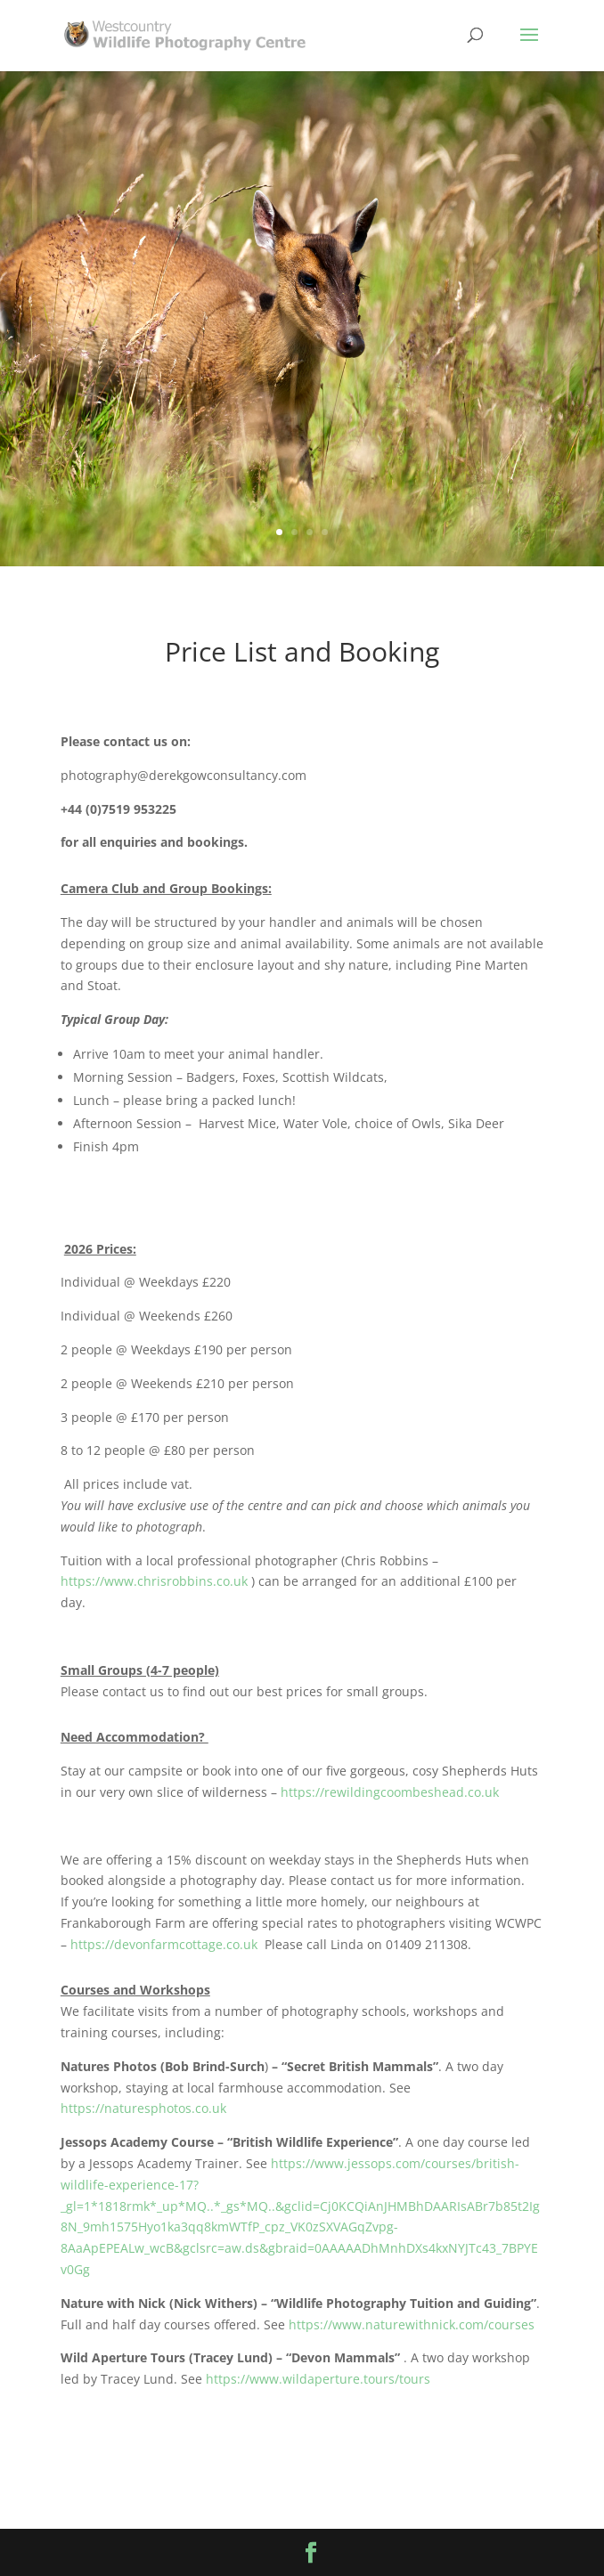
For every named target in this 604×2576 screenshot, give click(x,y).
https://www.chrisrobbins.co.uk (154, 1580)
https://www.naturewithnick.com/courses (412, 2324)
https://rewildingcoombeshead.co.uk (390, 1792)
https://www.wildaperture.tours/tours (318, 2378)
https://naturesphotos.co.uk (143, 2108)
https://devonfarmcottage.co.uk (163, 1944)
